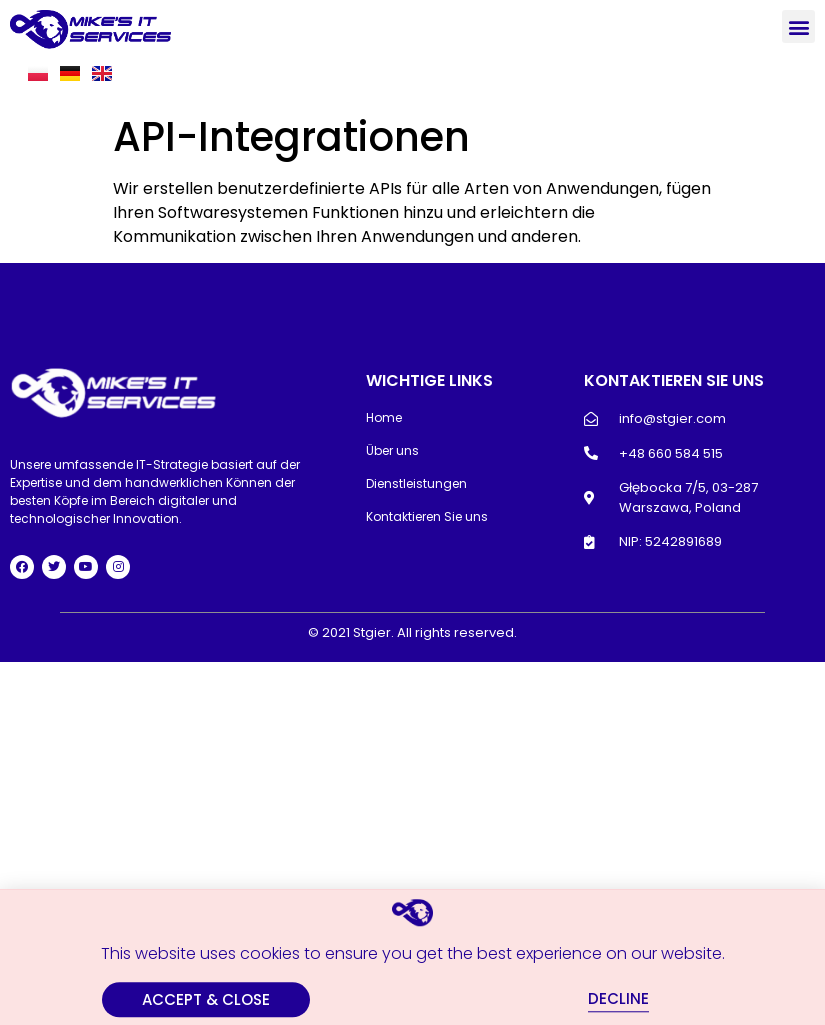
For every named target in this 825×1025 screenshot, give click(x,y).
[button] (798, 26)
